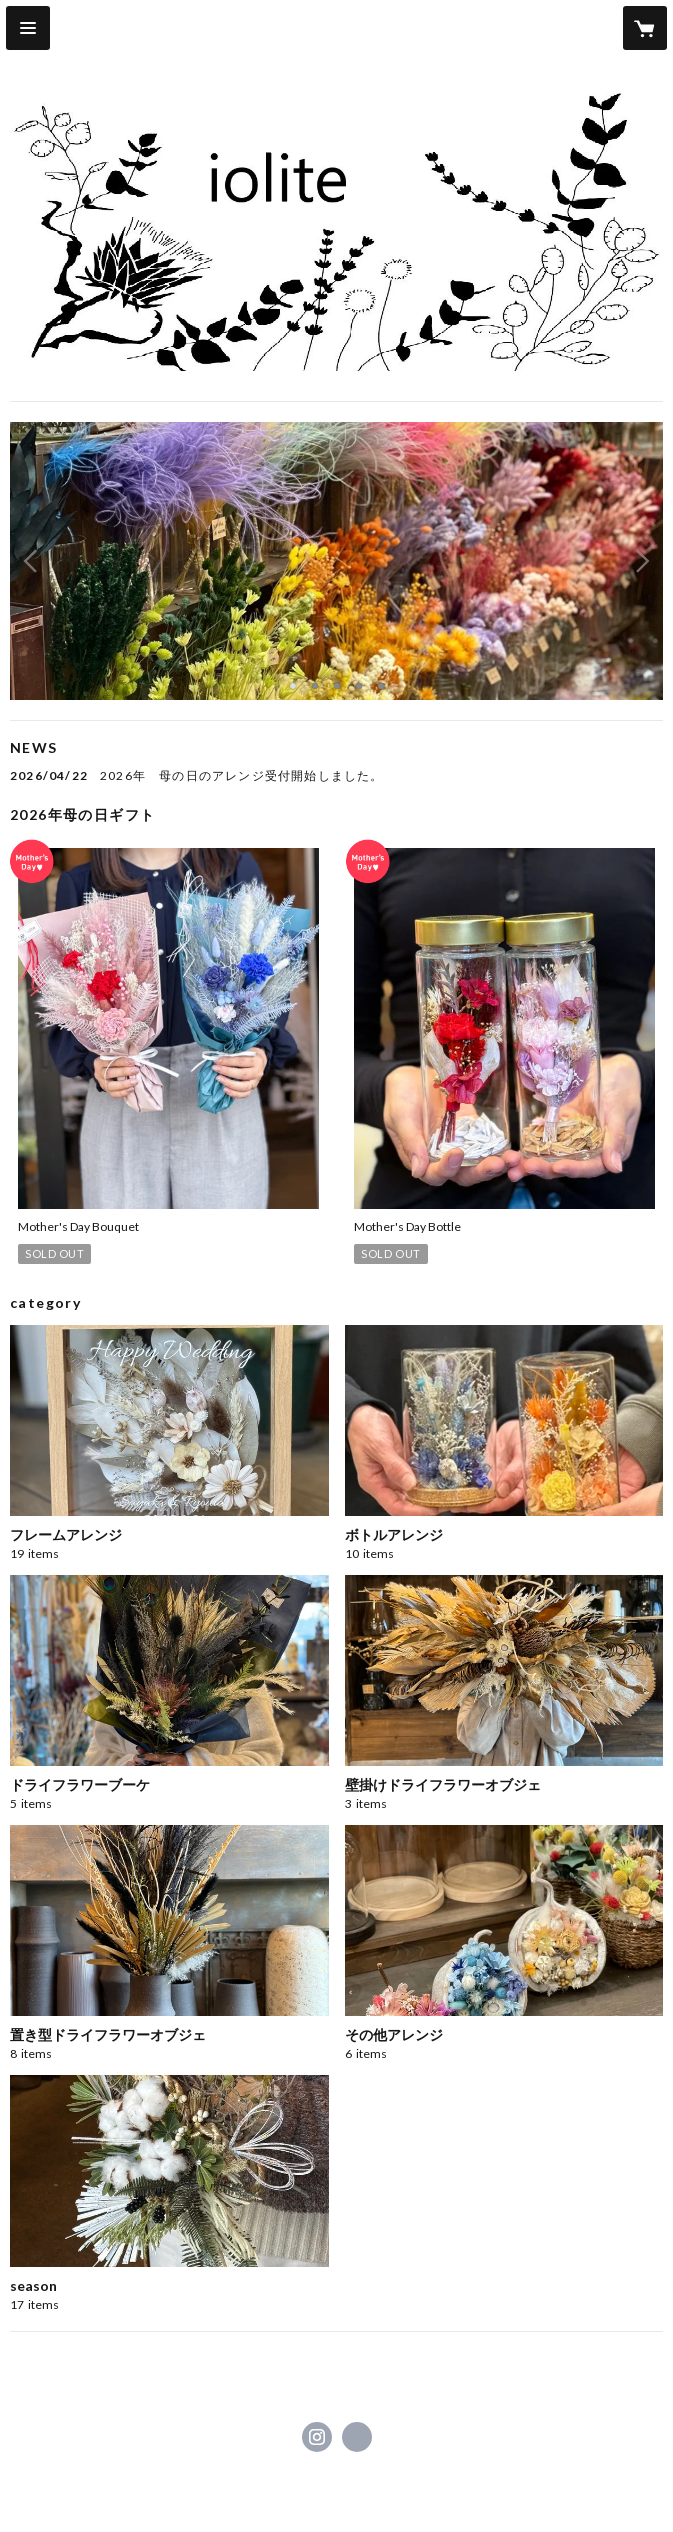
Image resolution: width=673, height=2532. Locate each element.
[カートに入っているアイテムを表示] (645, 28)
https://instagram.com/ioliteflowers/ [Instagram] (317, 2437)
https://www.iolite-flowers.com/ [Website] (357, 2437)
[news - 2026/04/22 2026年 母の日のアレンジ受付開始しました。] (336, 776)
